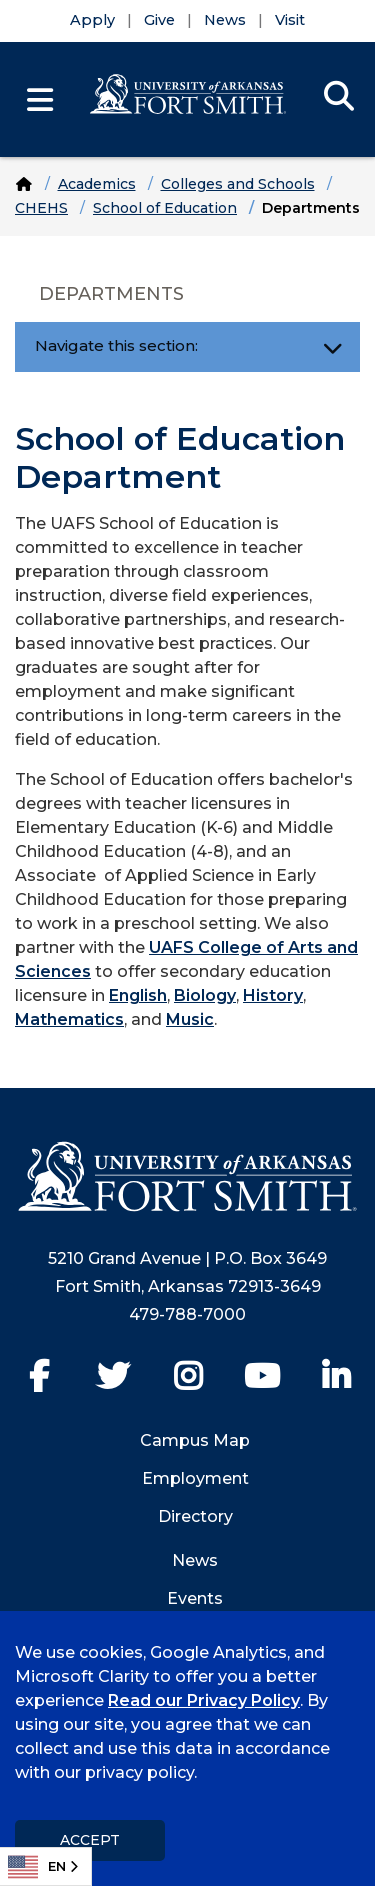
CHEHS (41, 208)
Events (195, 1598)
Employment (195, 1478)
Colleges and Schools (238, 184)
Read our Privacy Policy (204, 1700)
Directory (195, 1516)
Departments (111, 294)
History (273, 995)
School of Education (165, 208)
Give (159, 20)
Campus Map (195, 1440)
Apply (92, 20)
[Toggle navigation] (332, 347)
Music (190, 1019)
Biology (205, 995)
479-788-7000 (187, 1314)
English (138, 995)
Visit (290, 20)
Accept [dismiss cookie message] (90, 1840)
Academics (97, 184)
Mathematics (69, 1019)
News (225, 20)
